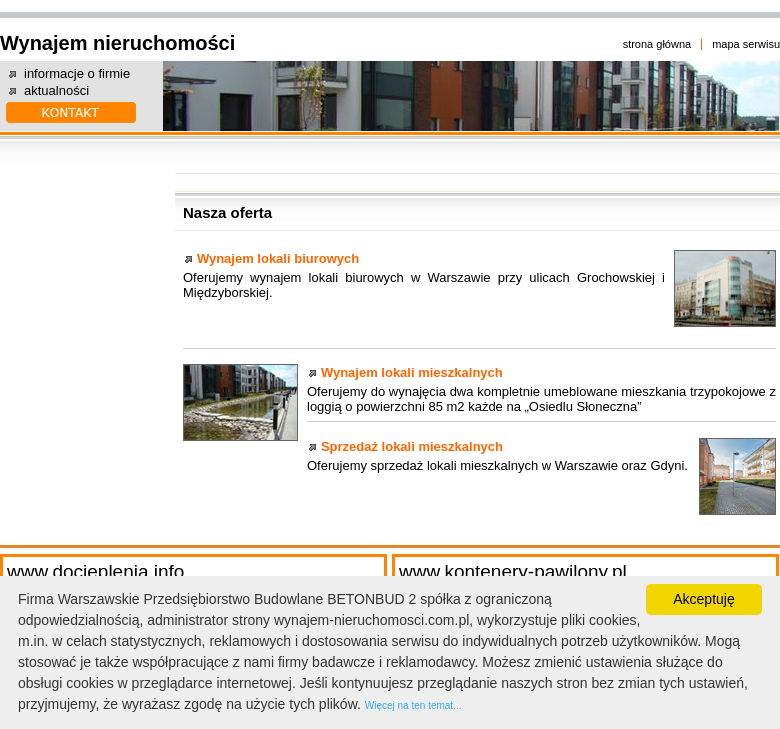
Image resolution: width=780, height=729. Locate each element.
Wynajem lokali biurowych (278, 258)
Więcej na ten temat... (413, 705)
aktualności (56, 90)
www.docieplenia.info (95, 571)
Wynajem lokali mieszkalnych (412, 372)
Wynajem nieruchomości (117, 43)
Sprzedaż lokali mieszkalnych (412, 446)
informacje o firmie (77, 73)
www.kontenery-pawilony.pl (513, 571)
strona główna (657, 44)
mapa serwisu (746, 44)
